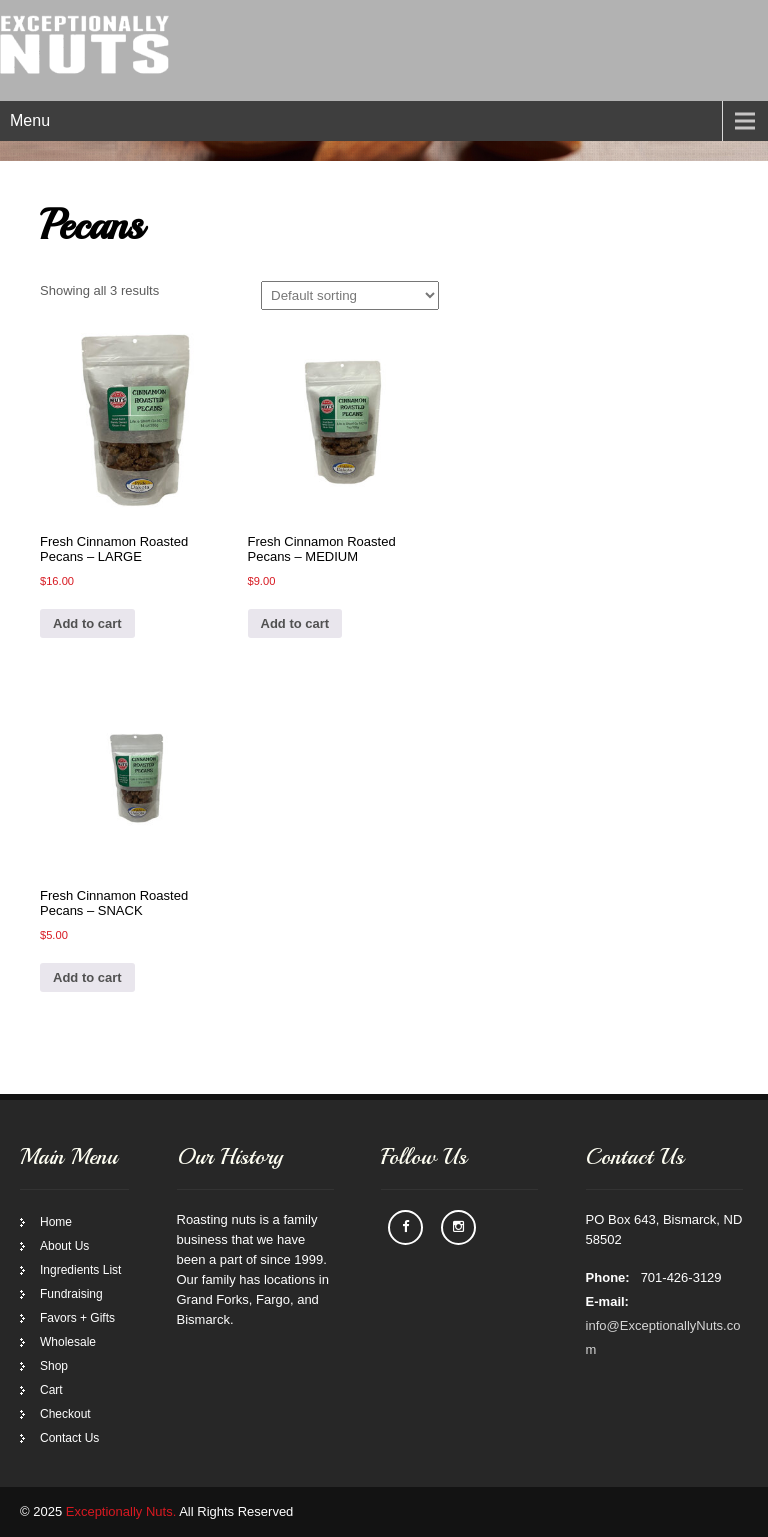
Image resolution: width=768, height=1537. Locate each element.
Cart (51, 1390)
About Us (64, 1246)
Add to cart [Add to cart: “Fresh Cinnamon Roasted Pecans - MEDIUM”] (295, 623)
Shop (54, 1366)
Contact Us (69, 1438)
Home (56, 1222)
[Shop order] (350, 295)
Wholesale (68, 1342)
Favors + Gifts (77, 1318)
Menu (30, 120)
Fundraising (71, 1294)
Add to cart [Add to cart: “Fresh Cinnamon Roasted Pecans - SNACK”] (87, 977)
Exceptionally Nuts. (121, 1511)
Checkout (65, 1414)
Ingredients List (80, 1270)
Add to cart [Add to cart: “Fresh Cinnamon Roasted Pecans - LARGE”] (87, 623)
